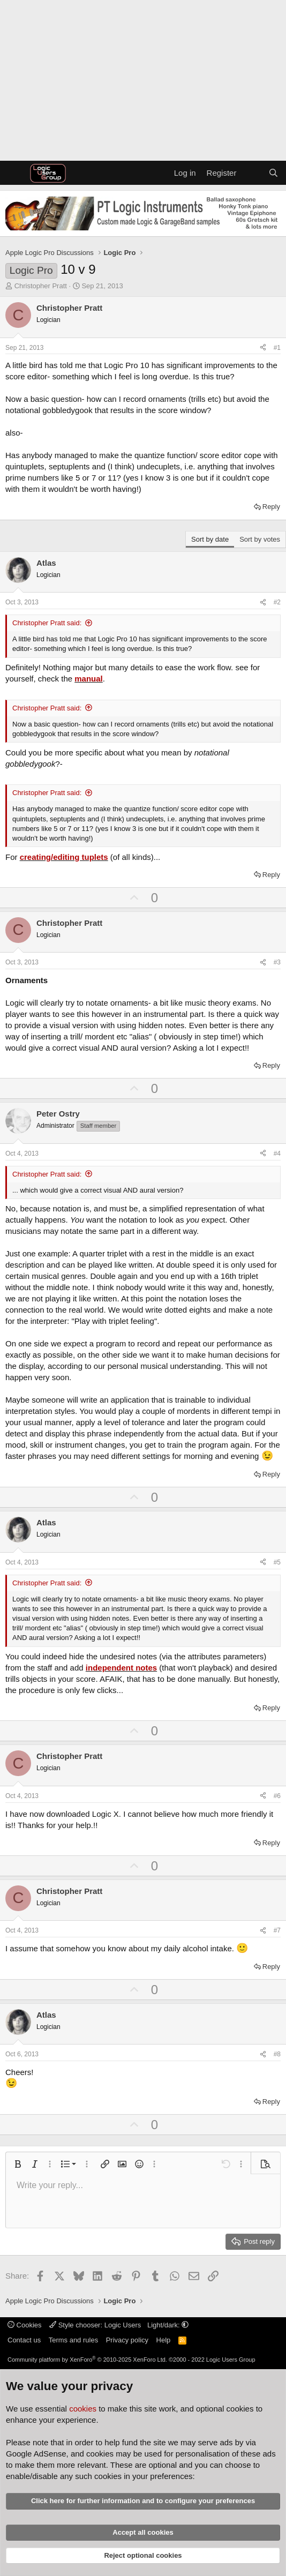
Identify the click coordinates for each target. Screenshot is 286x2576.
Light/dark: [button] (168, 2325)
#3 (277, 962)
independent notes (121, 1667)
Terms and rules (73, 2340)
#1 (277, 347)
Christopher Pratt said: (46, 623)
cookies (82, 2408)
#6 (277, 1796)
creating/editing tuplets (64, 857)
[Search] (273, 173)
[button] (18, 2164)
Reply (271, 507)
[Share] (263, 348)
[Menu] (14, 173)
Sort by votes (259, 539)
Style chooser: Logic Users (96, 2325)
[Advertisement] (143, 80)
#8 (277, 2054)
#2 (277, 602)
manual (88, 678)
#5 (277, 1562)
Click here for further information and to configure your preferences (143, 2501)
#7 (277, 1930)
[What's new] (252, 173)
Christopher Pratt (40, 286)
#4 (277, 1153)
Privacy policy (127, 2340)
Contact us (24, 2340)
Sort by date (210, 539)
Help (163, 2340)
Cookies (24, 2325)
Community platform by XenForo (87, 2359)
